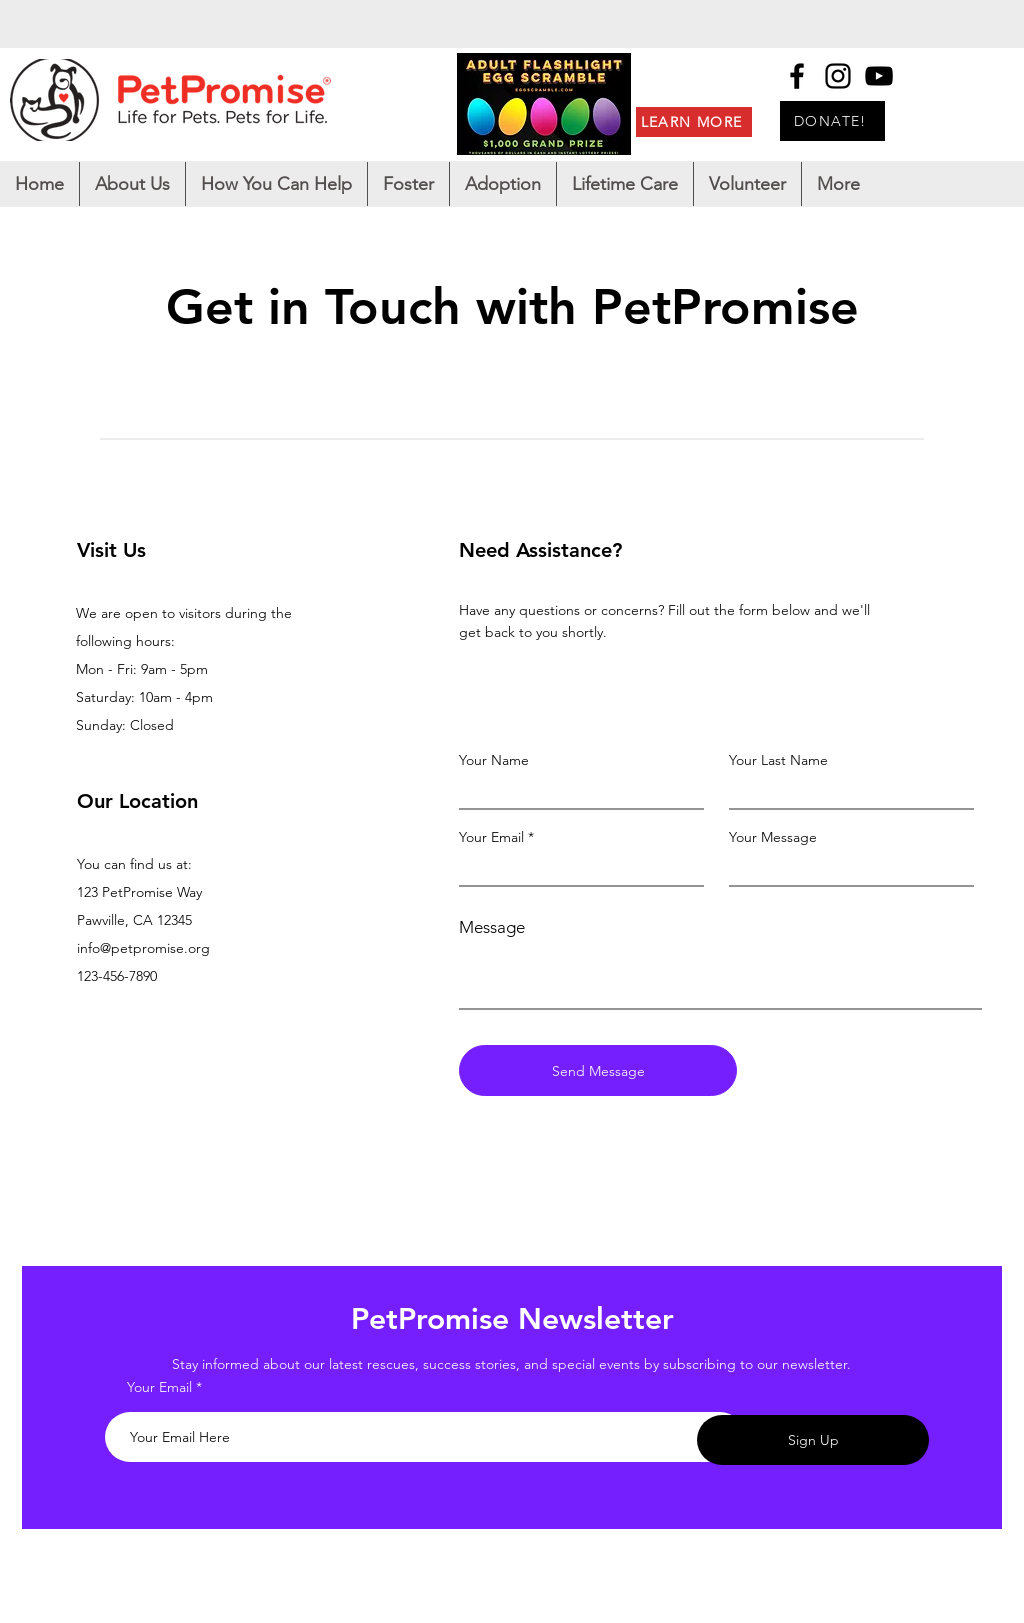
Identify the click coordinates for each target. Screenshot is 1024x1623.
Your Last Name (778, 760)
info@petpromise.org (143, 948)
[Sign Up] (813, 1440)
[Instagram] (838, 76)
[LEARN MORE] (694, 122)
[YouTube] (879, 76)
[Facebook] (797, 76)
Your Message (773, 837)
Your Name (494, 760)
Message (492, 927)
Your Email (491, 837)
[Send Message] (598, 1070)
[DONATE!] (832, 121)
